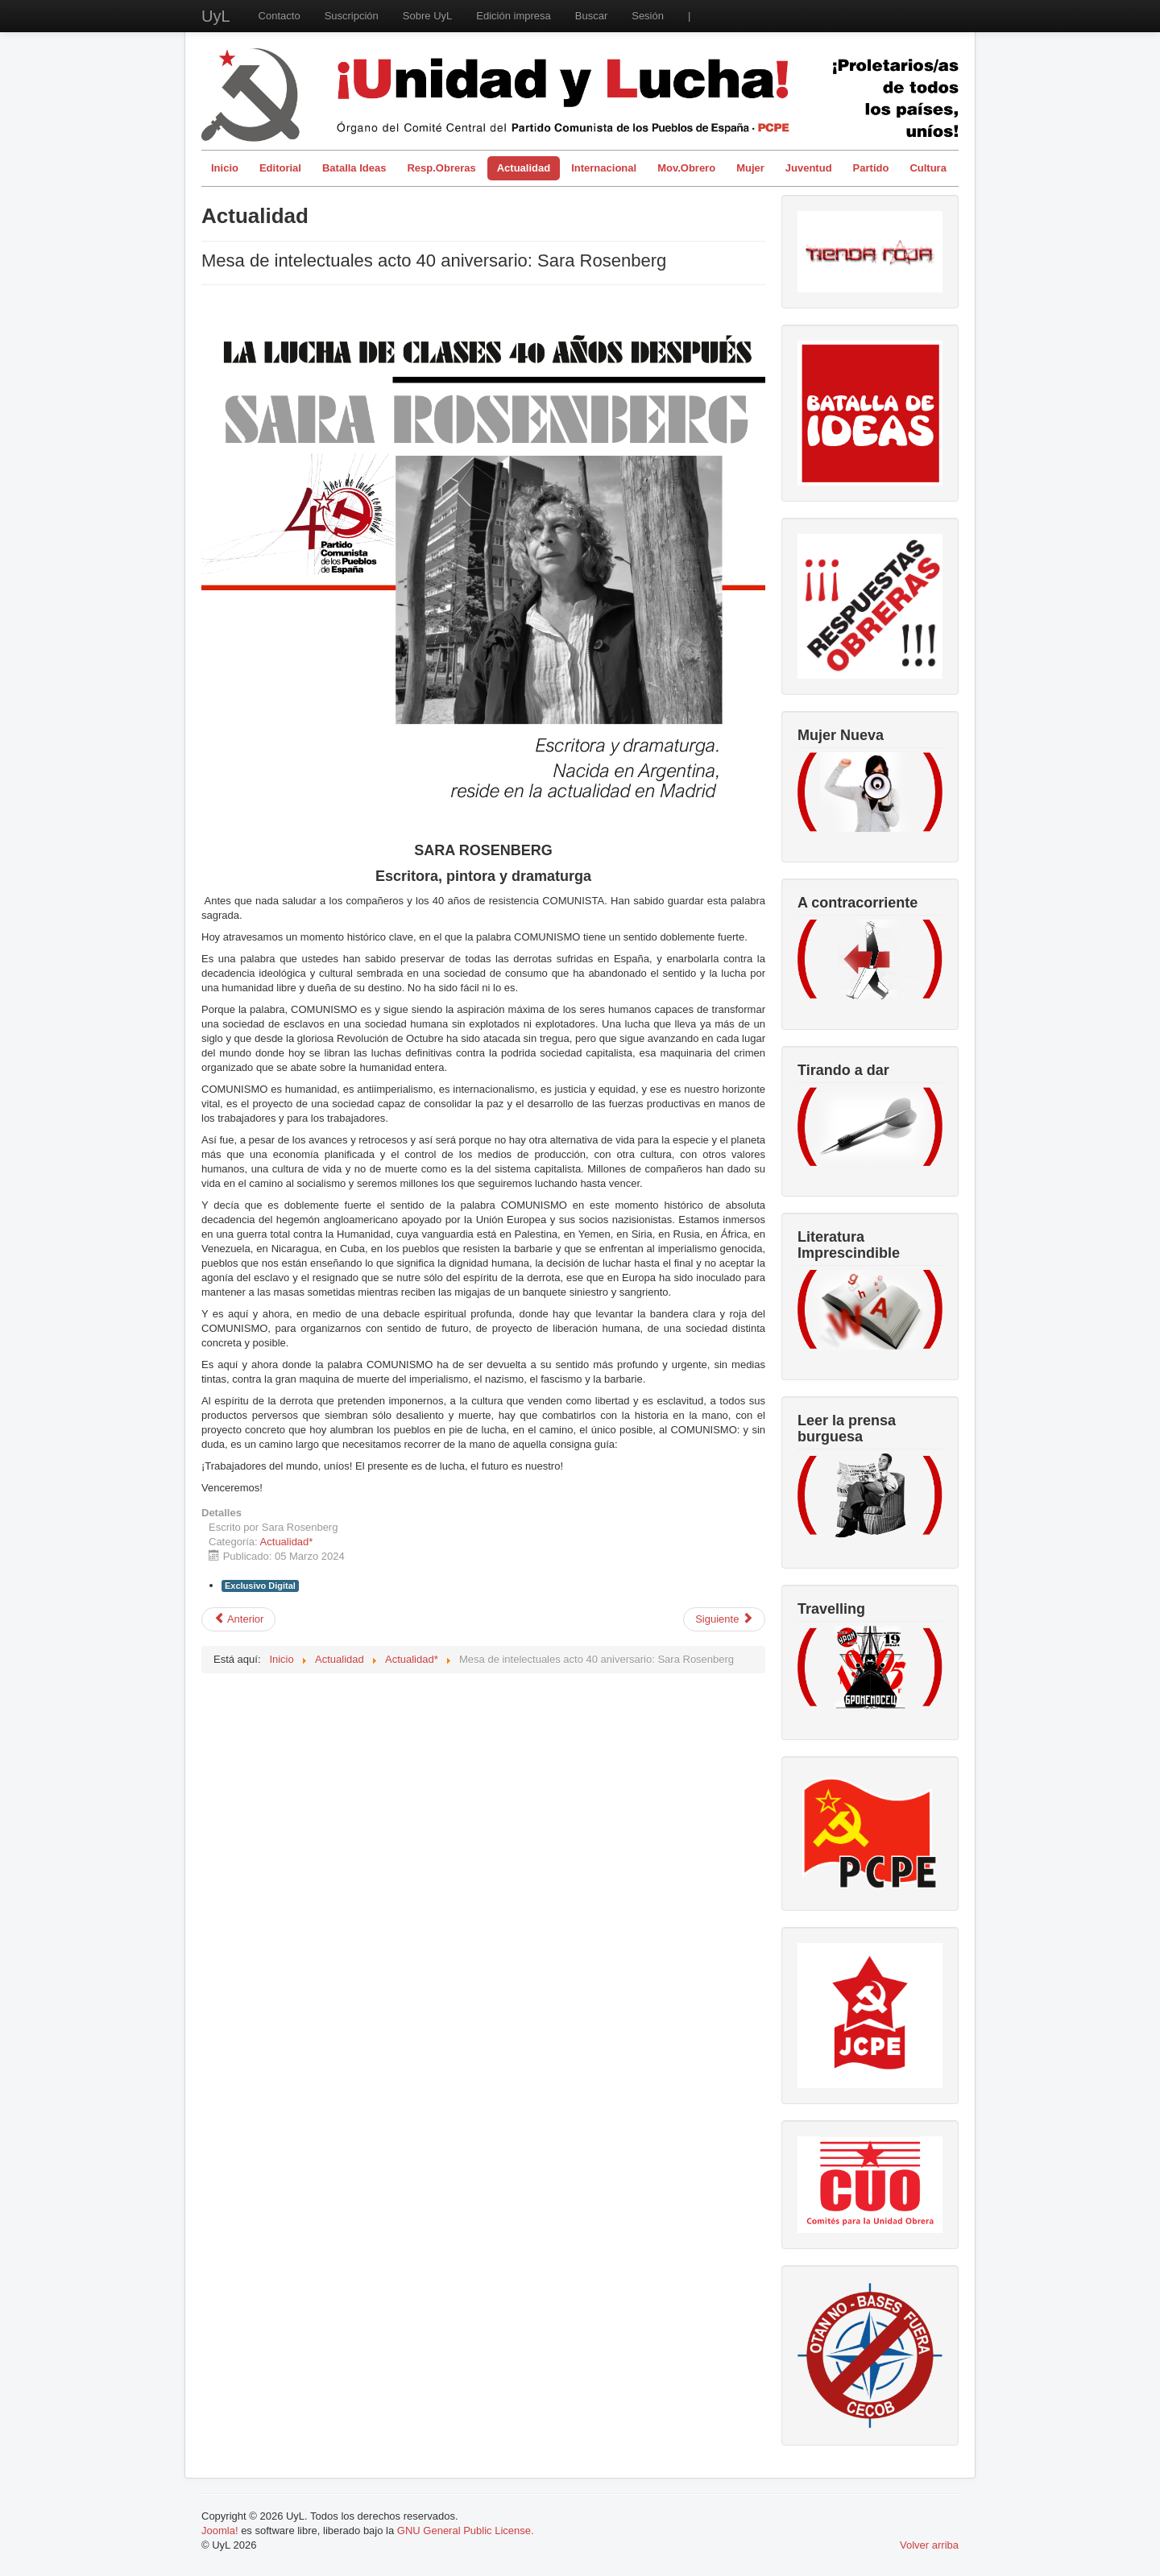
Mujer (750, 168)
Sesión (648, 16)
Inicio (224, 168)
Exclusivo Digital (260, 1585)
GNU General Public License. (465, 2530)
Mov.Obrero (686, 168)
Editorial (280, 168)
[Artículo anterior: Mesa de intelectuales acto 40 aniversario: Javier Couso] (238, 1619)
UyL (215, 16)
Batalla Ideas (354, 168)
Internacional (603, 168)
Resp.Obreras (441, 168)
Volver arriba (929, 2545)
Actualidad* (286, 1542)
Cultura (928, 168)
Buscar (591, 16)
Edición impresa (513, 16)
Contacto (279, 16)
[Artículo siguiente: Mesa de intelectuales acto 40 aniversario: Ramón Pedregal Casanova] (724, 1619)
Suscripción (352, 16)
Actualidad (523, 168)
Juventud (808, 168)
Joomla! (219, 2530)
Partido (871, 168)
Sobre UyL (427, 16)
